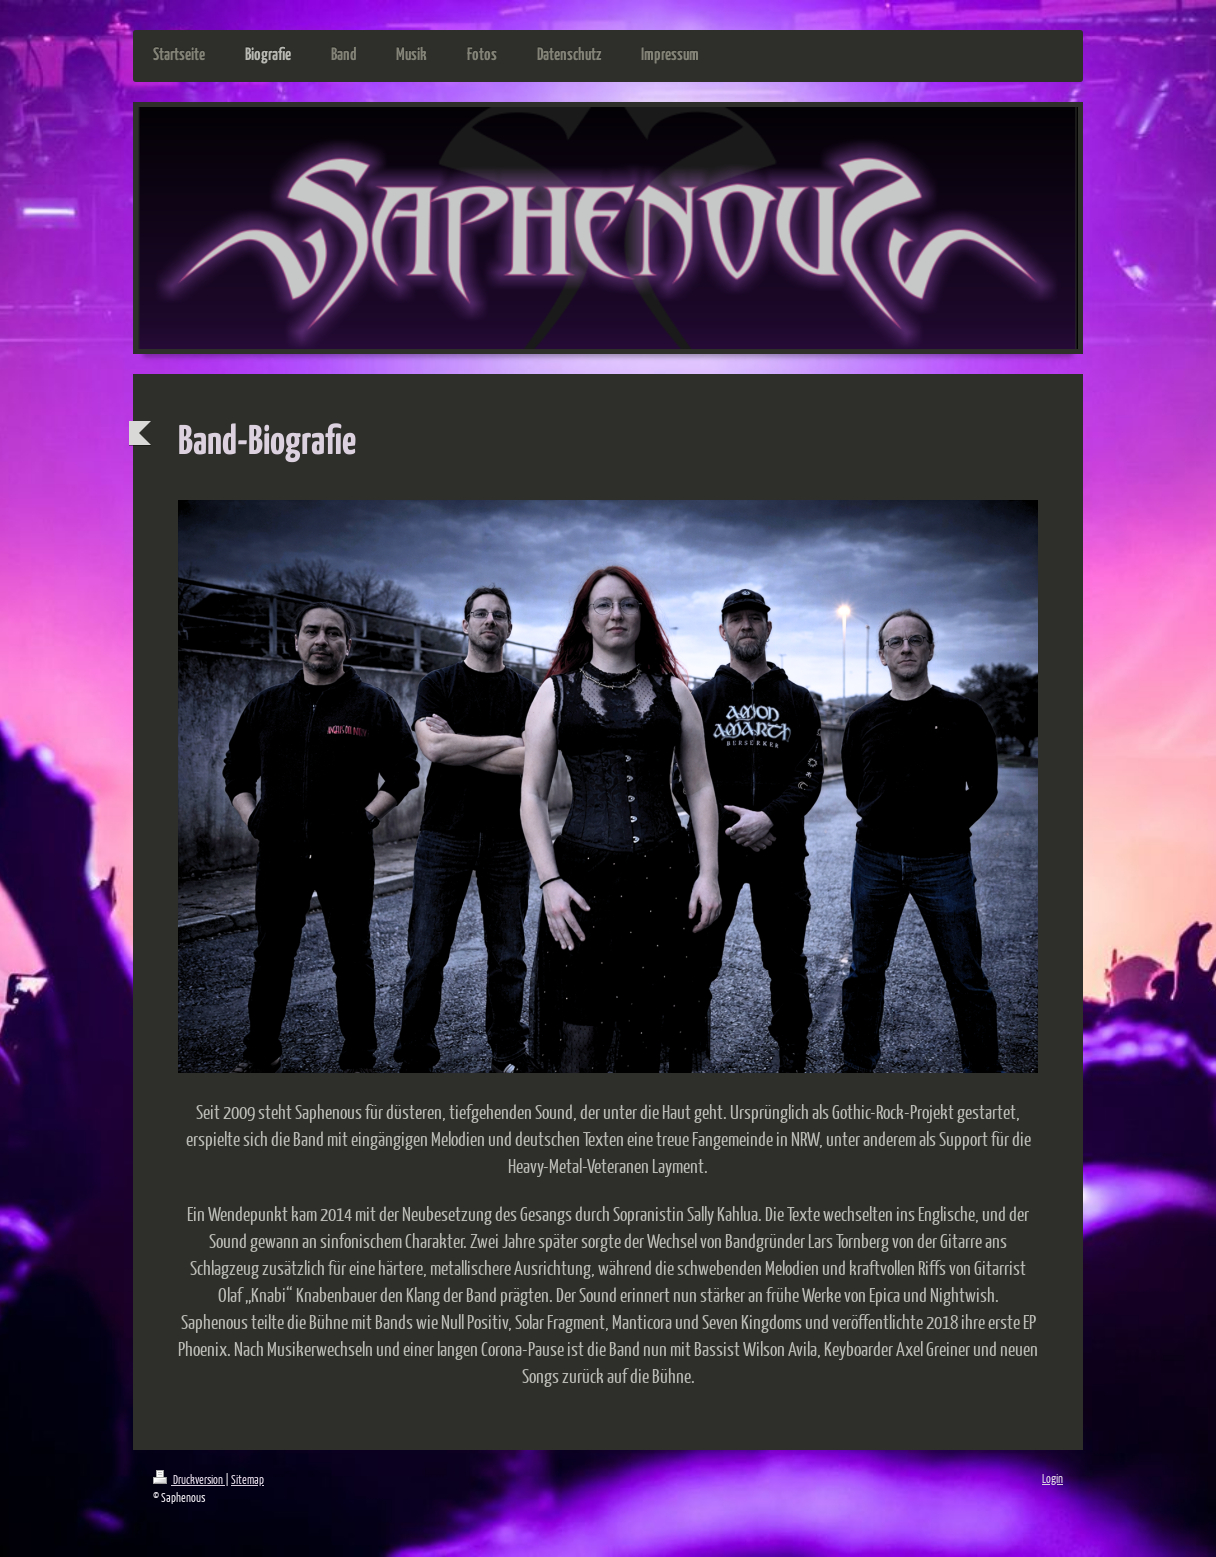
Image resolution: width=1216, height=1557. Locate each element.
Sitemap (247, 1479)
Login (1052, 1478)
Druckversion (189, 1479)
